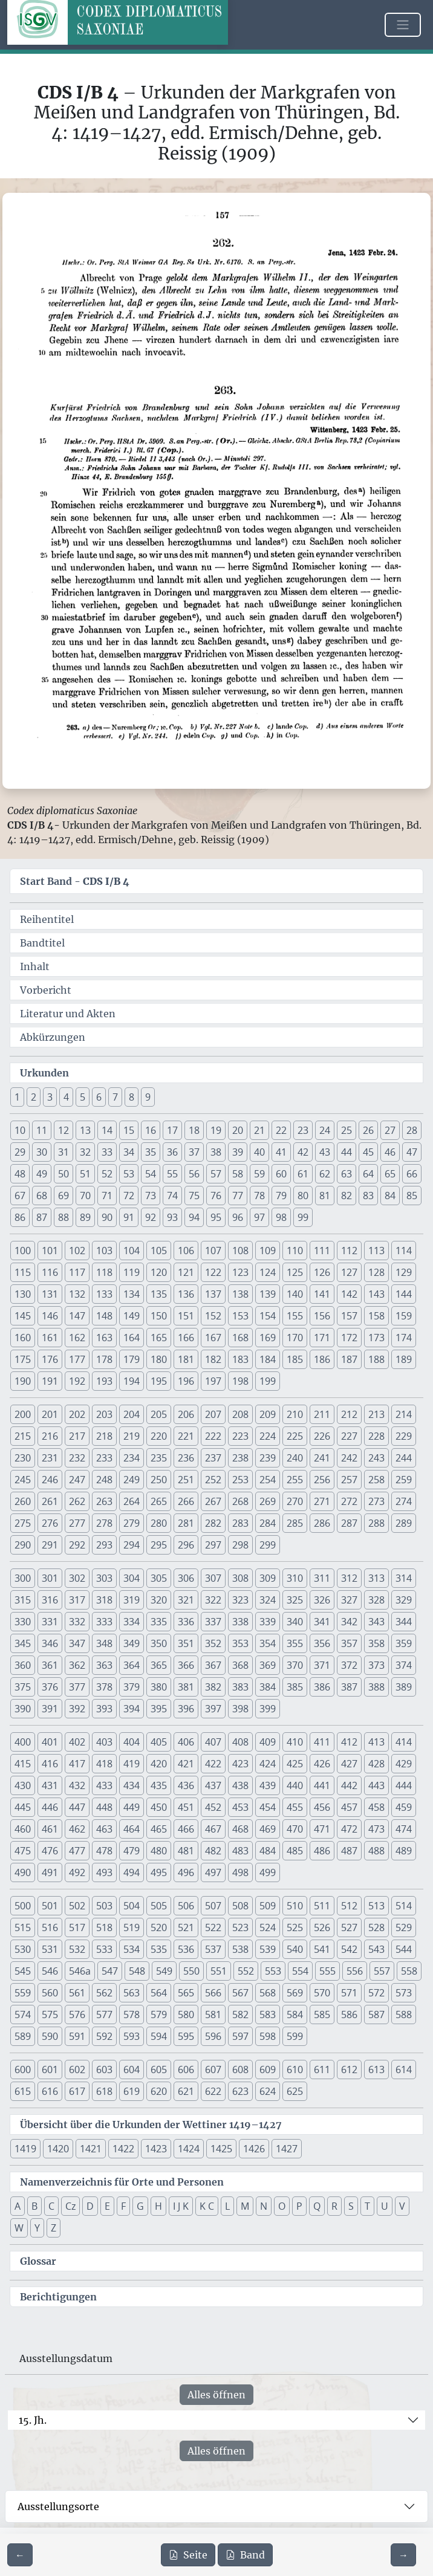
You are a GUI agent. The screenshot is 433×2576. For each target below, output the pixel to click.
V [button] (402, 2206)
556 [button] (355, 1971)
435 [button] (159, 1785)
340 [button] (295, 1621)
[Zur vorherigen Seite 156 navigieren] (20, 2554)
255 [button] (295, 1479)
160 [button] (23, 1337)
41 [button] (281, 1152)
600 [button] (23, 2069)
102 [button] (77, 1250)
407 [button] (213, 1742)
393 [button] (104, 1708)
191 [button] (50, 1381)
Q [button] (317, 2206)
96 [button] (237, 1217)
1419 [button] (25, 2148)
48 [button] (20, 1173)
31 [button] (63, 1152)
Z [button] (53, 2228)
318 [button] (104, 1600)
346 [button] (50, 1643)
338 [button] (240, 1621)
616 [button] (50, 2091)
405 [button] (159, 1742)
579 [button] (159, 2014)
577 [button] (104, 2014)
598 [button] (267, 2036)
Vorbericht (45, 990)
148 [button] (104, 1315)
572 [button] (376, 1992)
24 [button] (324, 1130)
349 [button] (131, 1643)
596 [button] (213, 2036)
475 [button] (23, 1850)
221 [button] (186, 1436)
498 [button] (240, 1872)
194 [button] (131, 1381)
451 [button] (186, 1807)
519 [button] (131, 1927)
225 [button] (295, 1436)
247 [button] (77, 1479)
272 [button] (349, 1501)
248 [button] (104, 1479)
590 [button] (50, 2036)
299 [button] (267, 1545)
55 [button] (172, 1173)
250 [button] (159, 1479)
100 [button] (23, 1250)
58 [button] (237, 1173)
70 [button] (85, 1195)
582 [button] (240, 2014)
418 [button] (104, 1763)
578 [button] (131, 2014)
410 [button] (295, 1742)
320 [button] (159, 1600)
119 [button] (131, 1272)
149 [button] (131, 1315)
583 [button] (267, 2014)
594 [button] (159, 2036)
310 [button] (295, 1578)
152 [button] (213, 1315)
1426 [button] (254, 2148)
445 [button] (23, 1807)
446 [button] (50, 1807)
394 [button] (131, 1708)
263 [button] (104, 1501)
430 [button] (23, 1785)
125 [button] (295, 1272)
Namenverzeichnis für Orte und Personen (122, 2182)
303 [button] (104, 1578)
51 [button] (85, 1173)
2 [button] (33, 1097)
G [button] (140, 2206)
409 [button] (267, 1742)
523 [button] (240, 1927)
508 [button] (240, 1905)
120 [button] (159, 1272)
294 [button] (131, 1545)
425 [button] (295, 1763)
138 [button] (240, 1294)
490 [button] (23, 1872)
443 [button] (376, 1785)
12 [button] (63, 1130)
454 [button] (267, 1807)
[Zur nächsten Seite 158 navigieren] (403, 2554)
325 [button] (295, 1600)
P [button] (299, 2206)
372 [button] (349, 1665)
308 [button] (240, 1578)
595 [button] (186, 2036)
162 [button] (77, 1337)
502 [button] (77, 1905)
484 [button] (267, 1850)
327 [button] (349, 1600)
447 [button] (77, 1807)
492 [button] (77, 1872)
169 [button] (267, 1337)
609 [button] (267, 2069)
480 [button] (159, 1850)
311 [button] (322, 1578)
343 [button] (376, 1621)
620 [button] (159, 2091)
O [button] (281, 2206)
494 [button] (131, 1872)
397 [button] (213, 1708)
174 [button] (404, 1337)
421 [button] (186, 1763)
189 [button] (404, 1359)
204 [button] (131, 1414)
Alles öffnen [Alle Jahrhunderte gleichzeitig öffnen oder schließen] (216, 2395)
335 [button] (159, 1621)
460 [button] (23, 1829)
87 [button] (41, 1217)
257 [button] (349, 1479)
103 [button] (104, 1250)
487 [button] (349, 1850)
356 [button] (322, 1643)
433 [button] (104, 1785)
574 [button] (23, 2014)
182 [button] (213, 1359)
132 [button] (77, 1294)
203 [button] (104, 1414)
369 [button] (267, 1665)
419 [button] (131, 1763)
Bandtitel (42, 943)
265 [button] (159, 1501)
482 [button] (213, 1850)
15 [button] (128, 1130)
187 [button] (349, 1359)
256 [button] (322, 1479)
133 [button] (104, 1294)
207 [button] (213, 1414)
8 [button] (131, 1097)
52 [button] (107, 1173)
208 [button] (240, 1414)
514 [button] (404, 1905)
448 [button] (104, 1807)
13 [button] (85, 1130)
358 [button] (376, 1643)
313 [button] (376, 1578)
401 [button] (50, 1742)
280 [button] (159, 1523)
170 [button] (295, 1337)
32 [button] (85, 1152)
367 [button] (213, 1665)
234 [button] (131, 1457)
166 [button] (186, 1337)
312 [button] (349, 1578)
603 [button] (104, 2069)
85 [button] (411, 1195)
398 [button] (240, 1708)
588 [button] (404, 2014)
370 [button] (295, 1665)
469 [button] (267, 1829)
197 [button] (213, 1381)
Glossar (38, 2261)
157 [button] (349, 1315)
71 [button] (107, 1195)
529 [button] (404, 1927)
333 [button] (104, 1621)
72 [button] (128, 1195)
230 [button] (23, 1457)
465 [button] (159, 1829)
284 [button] (267, 1523)
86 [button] (20, 1217)
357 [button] (349, 1643)
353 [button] (240, 1643)
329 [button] (404, 1600)
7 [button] (115, 1097)
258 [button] (376, 1479)
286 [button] (322, 1523)
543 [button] (376, 1949)
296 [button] (186, 1545)
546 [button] (50, 1971)
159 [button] (404, 1315)
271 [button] (322, 1501)
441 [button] (322, 1785)
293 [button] (104, 1545)
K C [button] (207, 2206)
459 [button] (404, 1807)
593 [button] (131, 2036)
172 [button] (349, 1337)
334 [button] (131, 1621)
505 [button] (159, 1905)
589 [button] (23, 2036)
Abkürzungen (52, 1037)
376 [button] (50, 1687)
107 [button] (213, 1250)
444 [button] (404, 1785)
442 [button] (349, 1785)
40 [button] (259, 1152)
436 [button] (186, 1785)
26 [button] (368, 1130)
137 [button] (213, 1294)
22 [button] (281, 1130)
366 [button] (186, 1665)
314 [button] (404, 1578)
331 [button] (50, 1621)
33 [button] (107, 1152)
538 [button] (240, 1949)
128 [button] (376, 1272)
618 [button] (104, 2091)
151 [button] (186, 1315)
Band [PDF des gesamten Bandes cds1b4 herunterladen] (245, 2555)
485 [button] (295, 1850)
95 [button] (215, 1217)
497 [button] (213, 1872)
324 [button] (267, 1600)
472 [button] (349, 1829)
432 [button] (77, 1785)
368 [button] (240, 1665)
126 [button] (322, 1272)
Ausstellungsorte (58, 2506)
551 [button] (218, 1971)
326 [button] (322, 1600)
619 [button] (131, 2091)
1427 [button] (287, 2148)
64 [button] (368, 1173)
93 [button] (172, 1217)
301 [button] (50, 1578)
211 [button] (322, 1414)
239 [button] (267, 1457)
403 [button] (104, 1742)
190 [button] (23, 1381)
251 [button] (186, 1479)
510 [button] (295, 1905)
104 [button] (131, 1250)
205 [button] (159, 1414)
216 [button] (50, 1436)
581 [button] (213, 2014)
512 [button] (349, 1905)
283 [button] (240, 1523)
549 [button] (164, 1971)
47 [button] (411, 1152)
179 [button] (131, 1359)
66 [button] (411, 1173)
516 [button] (50, 1927)
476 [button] (50, 1850)
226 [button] (322, 1436)
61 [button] (303, 1173)
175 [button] (23, 1359)
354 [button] (267, 1643)
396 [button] (186, 1708)
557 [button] (382, 1971)
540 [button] (295, 1949)
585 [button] (322, 2014)
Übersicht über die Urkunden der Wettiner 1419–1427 (151, 2124)
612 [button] (349, 2069)
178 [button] (104, 1359)
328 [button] (376, 1600)
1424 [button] (189, 2148)
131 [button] (50, 1294)
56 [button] (194, 1173)
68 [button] (41, 1195)
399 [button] (267, 1708)
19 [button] (215, 1130)
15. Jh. (33, 2420)
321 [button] (186, 1600)
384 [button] (267, 1687)
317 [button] (77, 1600)
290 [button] (23, 1545)
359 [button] (404, 1643)
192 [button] (77, 1381)
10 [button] (20, 1130)
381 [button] (186, 1687)
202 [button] (77, 1414)
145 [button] (23, 1315)
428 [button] (376, 1763)
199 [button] (267, 1381)
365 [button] (159, 1665)
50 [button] (63, 1173)
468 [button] (240, 1829)
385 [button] (295, 1687)
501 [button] (50, 1905)
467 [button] (213, 1829)
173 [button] (376, 1337)
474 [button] (404, 1829)
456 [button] (322, 1807)
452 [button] (213, 1807)
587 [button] (376, 2014)
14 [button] (107, 1130)
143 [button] (376, 1294)
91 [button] (128, 1217)
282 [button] (213, 1523)
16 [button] (150, 1130)
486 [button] (322, 1850)
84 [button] (390, 1195)
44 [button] (346, 1152)
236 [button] (186, 1457)
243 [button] (376, 1457)
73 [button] (150, 1195)
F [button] (123, 2206)
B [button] (34, 2206)
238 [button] (240, 1457)
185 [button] (295, 1359)
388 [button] (376, 1687)
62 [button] (324, 1173)
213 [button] (376, 1414)
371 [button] (322, 1665)
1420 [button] (58, 2148)
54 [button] (150, 1173)
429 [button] (404, 1763)
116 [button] (50, 1272)
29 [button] (20, 1152)
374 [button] (404, 1665)
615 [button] (23, 2091)
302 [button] (77, 1578)
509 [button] (267, 1905)
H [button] (158, 2206)
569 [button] (295, 1992)
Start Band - (74, 881)
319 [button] (131, 1600)
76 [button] (215, 1195)
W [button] (19, 2228)
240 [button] (295, 1457)
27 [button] (390, 1130)
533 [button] (104, 1949)
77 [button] (237, 1195)
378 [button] (104, 1687)
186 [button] (322, 1359)
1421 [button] (91, 2148)
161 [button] (50, 1337)
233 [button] (104, 1457)
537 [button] (213, 1949)
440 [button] (295, 1785)
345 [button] (23, 1643)
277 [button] (77, 1523)
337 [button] (213, 1621)
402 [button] (77, 1742)
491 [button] (50, 1872)
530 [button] (23, 1949)
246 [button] (50, 1479)
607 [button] (213, 2069)
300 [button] (23, 1578)
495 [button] (159, 1872)
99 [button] (303, 1217)
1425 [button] (221, 2148)
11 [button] (41, 1130)
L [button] (227, 2206)
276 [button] (50, 1523)
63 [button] (346, 1173)
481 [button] (186, 1850)
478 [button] (104, 1850)
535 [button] (159, 1949)
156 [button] (322, 1315)
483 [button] (240, 1850)
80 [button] (303, 1195)
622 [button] (213, 2091)
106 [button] (186, 1250)
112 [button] (349, 1250)
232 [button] (77, 1457)
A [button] (18, 2206)
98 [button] (281, 1217)
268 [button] (240, 1501)
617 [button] (77, 2091)
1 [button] (17, 1097)
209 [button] (267, 1414)
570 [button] (322, 1992)
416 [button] (50, 1763)
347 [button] (77, 1643)
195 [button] (159, 1381)
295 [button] (159, 1545)
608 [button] (240, 2069)
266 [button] (186, 1501)
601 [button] (50, 2069)
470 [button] (295, 1829)
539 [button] (267, 1949)
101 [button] (50, 1250)
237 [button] (213, 1457)
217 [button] (77, 1436)
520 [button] (159, 1927)
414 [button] (404, 1742)
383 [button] (240, 1687)
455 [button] (295, 1807)
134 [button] (131, 1294)
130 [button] (23, 1294)
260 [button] (23, 1501)
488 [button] (376, 1850)
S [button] (351, 2206)
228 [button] (376, 1436)
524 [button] (267, 1927)
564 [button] (159, 1992)
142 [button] (349, 1294)
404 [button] (131, 1742)
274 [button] (404, 1501)
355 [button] (295, 1643)
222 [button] (213, 1436)
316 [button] (50, 1600)
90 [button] (107, 1217)
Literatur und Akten (68, 1014)
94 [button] (194, 1217)
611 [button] (322, 2069)
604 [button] (131, 2069)
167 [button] (213, 1337)
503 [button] (104, 1905)
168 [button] (240, 1337)
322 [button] (213, 1600)
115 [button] (23, 1272)
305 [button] (159, 1578)
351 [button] (186, 1643)
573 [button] (404, 1992)
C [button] (51, 2206)
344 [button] (404, 1621)
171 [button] (322, 1337)
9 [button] (148, 1097)
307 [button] (213, 1578)
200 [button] (23, 1414)
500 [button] (23, 1905)
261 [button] (50, 1501)
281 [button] (186, 1523)
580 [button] (186, 2014)
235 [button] (159, 1457)
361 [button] (50, 1665)
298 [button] (240, 1545)
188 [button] (376, 1359)
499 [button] (267, 1872)
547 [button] (110, 1971)
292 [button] (77, 1545)
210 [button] (295, 1414)
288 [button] (376, 1523)
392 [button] (77, 1708)
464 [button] (131, 1829)
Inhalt (35, 966)
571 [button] (349, 1992)
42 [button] (303, 1152)
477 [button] (77, 1850)
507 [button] (213, 1905)
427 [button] (349, 1763)
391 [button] (50, 1708)
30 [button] (41, 1152)
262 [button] (77, 1501)
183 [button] (240, 1359)
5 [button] (82, 1097)
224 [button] (267, 1436)
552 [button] (246, 1971)
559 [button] (23, 1992)
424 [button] (267, 1763)
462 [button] (77, 1829)
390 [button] (23, 1708)
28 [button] (411, 1130)
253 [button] (240, 1479)
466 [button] (186, 1829)
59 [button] (259, 1173)
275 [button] (23, 1523)
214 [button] (404, 1414)
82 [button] (346, 1195)
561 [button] (77, 1992)
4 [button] (66, 1097)
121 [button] (186, 1272)
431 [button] (50, 1785)
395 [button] (159, 1708)
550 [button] (191, 1971)
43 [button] (324, 1152)
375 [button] (23, 1687)
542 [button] (349, 1949)
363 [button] (104, 1665)
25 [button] (346, 1130)
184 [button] (267, 1359)
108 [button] (240, 1250)
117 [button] (77, 1272)
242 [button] (349, 1457)
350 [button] (159, 1643)
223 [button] (240, 1436)
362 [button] (77, 1665)
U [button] (384, 2206)
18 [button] (194, 1130)
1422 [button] (123, 2148)
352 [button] (213, 1643)
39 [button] (237, 1152)
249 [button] (131, 1479)
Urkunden (44, 1073)
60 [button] (281, 1173)
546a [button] (80, 1971)
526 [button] (322, 1927)
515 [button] (23, 1927)
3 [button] (50, 1097)
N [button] (263, 2206)
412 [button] (349, 1742)
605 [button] (159, 2069)
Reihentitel (47, 919)
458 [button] (376, 1807)
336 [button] (186, 1621)
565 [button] (186, 1992)
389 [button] (404, 1687)
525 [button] (295, 1927)
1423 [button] (156, 2148)
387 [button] (349, 1687)
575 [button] (50, 2014)
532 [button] (77, 1949)
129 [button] (404, 1272)
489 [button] (404, 1850)
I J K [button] (181, 2206)
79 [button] (281, 1195)
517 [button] (77, 1927)
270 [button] (295, 1501)
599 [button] (295, 2036)
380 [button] (159, 1687)
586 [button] (349, 2014)
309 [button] (267, 1578)
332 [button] (77, 1621)
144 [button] (404, 1294)
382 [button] (213, 1687)
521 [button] (186, 1927)
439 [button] (267, 1785)
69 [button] (63, 1195)
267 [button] (213, 1501)
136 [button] (186, 1294)
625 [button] (295, 2091)
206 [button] (186, 1414)
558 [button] (409, 1971)
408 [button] (240, 1742)
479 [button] (131, 1850)
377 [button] (77, 1687)
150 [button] (159, 1315)
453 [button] (240, 1807)
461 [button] (50, 1829)
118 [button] (104, 1272)
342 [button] (349, 1621)
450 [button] (159, 1807)
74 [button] (172, 1195)
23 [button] (303, 1130)
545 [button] (23, 1971)
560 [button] (50, 1992)
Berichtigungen (58, 2297)
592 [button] (104, 2036)
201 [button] (50, 1414)
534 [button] (131, 1949)
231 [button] (50, 1457)
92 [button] (150, 1217)
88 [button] (63, 1217)
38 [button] (215, 1152)
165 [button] (159, 1337)
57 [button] (215, 1173)
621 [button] (186, 2091)
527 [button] (349, 1927)
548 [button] (137, 1971)
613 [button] (376, 2069)
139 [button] (267, 1294)
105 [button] (159, 1250)
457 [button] (349, 1807)
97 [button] (259, 1217)
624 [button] (267, 2091)
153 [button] (240, 1315)
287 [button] (349, 1523)
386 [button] (322, 1687)
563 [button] (131, 1992)
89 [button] (85, 1217)
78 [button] (259, 1195)
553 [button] (273, 1971)
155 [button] (295, 1315)
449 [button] (131, 1807)
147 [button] (77, 1315)
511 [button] (322, 1905)
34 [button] (128, 1152)
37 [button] (194, 1152)
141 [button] (322, 1294)
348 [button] (104, 1643)
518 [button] (104, 1927)
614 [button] (404, 2069)
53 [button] (128, 1173)
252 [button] (213, 1479)
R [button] (334, 2206)
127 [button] (349, 1272)
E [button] (107, 2206)
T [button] (367, 2206)
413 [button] (376, 1742)
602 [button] (77, 2069)
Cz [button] (70, 2206)
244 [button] (404, 1457)
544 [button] (404, 1949)
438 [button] (240, 1785)
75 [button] (194, 1195)
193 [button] (104, 1381)
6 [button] (99, 1097)
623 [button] (240, 2091)
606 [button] (186, 2069)
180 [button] (159, 1359)
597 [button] (240, 2036)
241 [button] (322, 1457)
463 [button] (104, 1829)
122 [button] (213, 1272)
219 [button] (131, 1436)
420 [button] (159, 1763)
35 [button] (150, 1152)
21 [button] (259, 1130)
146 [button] (50, 1315)
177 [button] (77, 1359)
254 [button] (267, 1479)
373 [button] (376, 1665)
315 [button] (23, 1600)
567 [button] (240, 1992)
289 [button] (404, 1523)
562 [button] (104, 1992)
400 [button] (23, 1742)
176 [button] (50, 1359)
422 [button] (213, 1763)
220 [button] (159, 1436)
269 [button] (267, 1501)
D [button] (90, 2206)
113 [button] (376, 1250)
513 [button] (376, 1905)
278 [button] (104, 1523)
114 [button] (404, 1250)
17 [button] (172, 1130)
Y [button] (37, 2228)
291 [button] (50, 1545)
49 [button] (41, 1173)
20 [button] (237, 1130)
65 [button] (390, 1173)
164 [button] (131, 1337)
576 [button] (77, 2014)
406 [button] (186, 1742)
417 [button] (77, 1763)
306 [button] (186, 1578)
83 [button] (368, 1195)
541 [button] (322, 1949)
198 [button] (240, 1381)
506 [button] (186, 1905)
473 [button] (376, 1829)
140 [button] (295, 1294)
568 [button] (267, 1992)
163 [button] (104, 1337)
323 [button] (240, 1600)
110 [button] (295, 1250)
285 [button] (295, 1523)
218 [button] (104, 1436)
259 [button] (404, 1479)
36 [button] (172, 1152)
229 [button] (404, 1436)
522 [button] (213, 1927)
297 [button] (213, 1545)
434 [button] (131, 1785)
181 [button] (186, 1359)
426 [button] (322, 1763)
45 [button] (368, 1152)
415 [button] (23, 1763)
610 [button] (295, 2069)
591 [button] (77, 2036)
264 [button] (131, 1501)
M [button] (245, 2206)
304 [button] (131, 1578)
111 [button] (322, 1250)
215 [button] (23, 1436)
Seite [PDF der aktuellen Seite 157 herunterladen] (188, 2555)
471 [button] (322, 1829)
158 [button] (376, 1315)
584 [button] (295, 2014)
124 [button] (267, 1272)
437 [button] (213, 1785)
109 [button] (267, 1250)
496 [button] (186, 1872)
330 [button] (23, 1621)
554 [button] (300, 1971)
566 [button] (213, 1992)
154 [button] (267, 1315)
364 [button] (131, 1665)
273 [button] (376, 1501)
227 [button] (349, 1436)
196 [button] (186, 1381)
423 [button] (240, 1763)
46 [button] (390, 1152)
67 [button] (20, 1195)
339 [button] (267, 1621)
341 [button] (322, 1621)
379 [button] (131, 1687)
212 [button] (349, 1414)
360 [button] (23, 1665)
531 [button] (50, 1949)
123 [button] (240, 1272)
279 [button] (131, 1523)
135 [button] (159, 1294)
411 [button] (322, 1742)
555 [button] (327, 1971)
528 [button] (376, 1927)
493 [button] (104, 1872)
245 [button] (23, 1479)
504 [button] (131, 1905)
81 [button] (324, 1195)
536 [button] (186, 1949)
